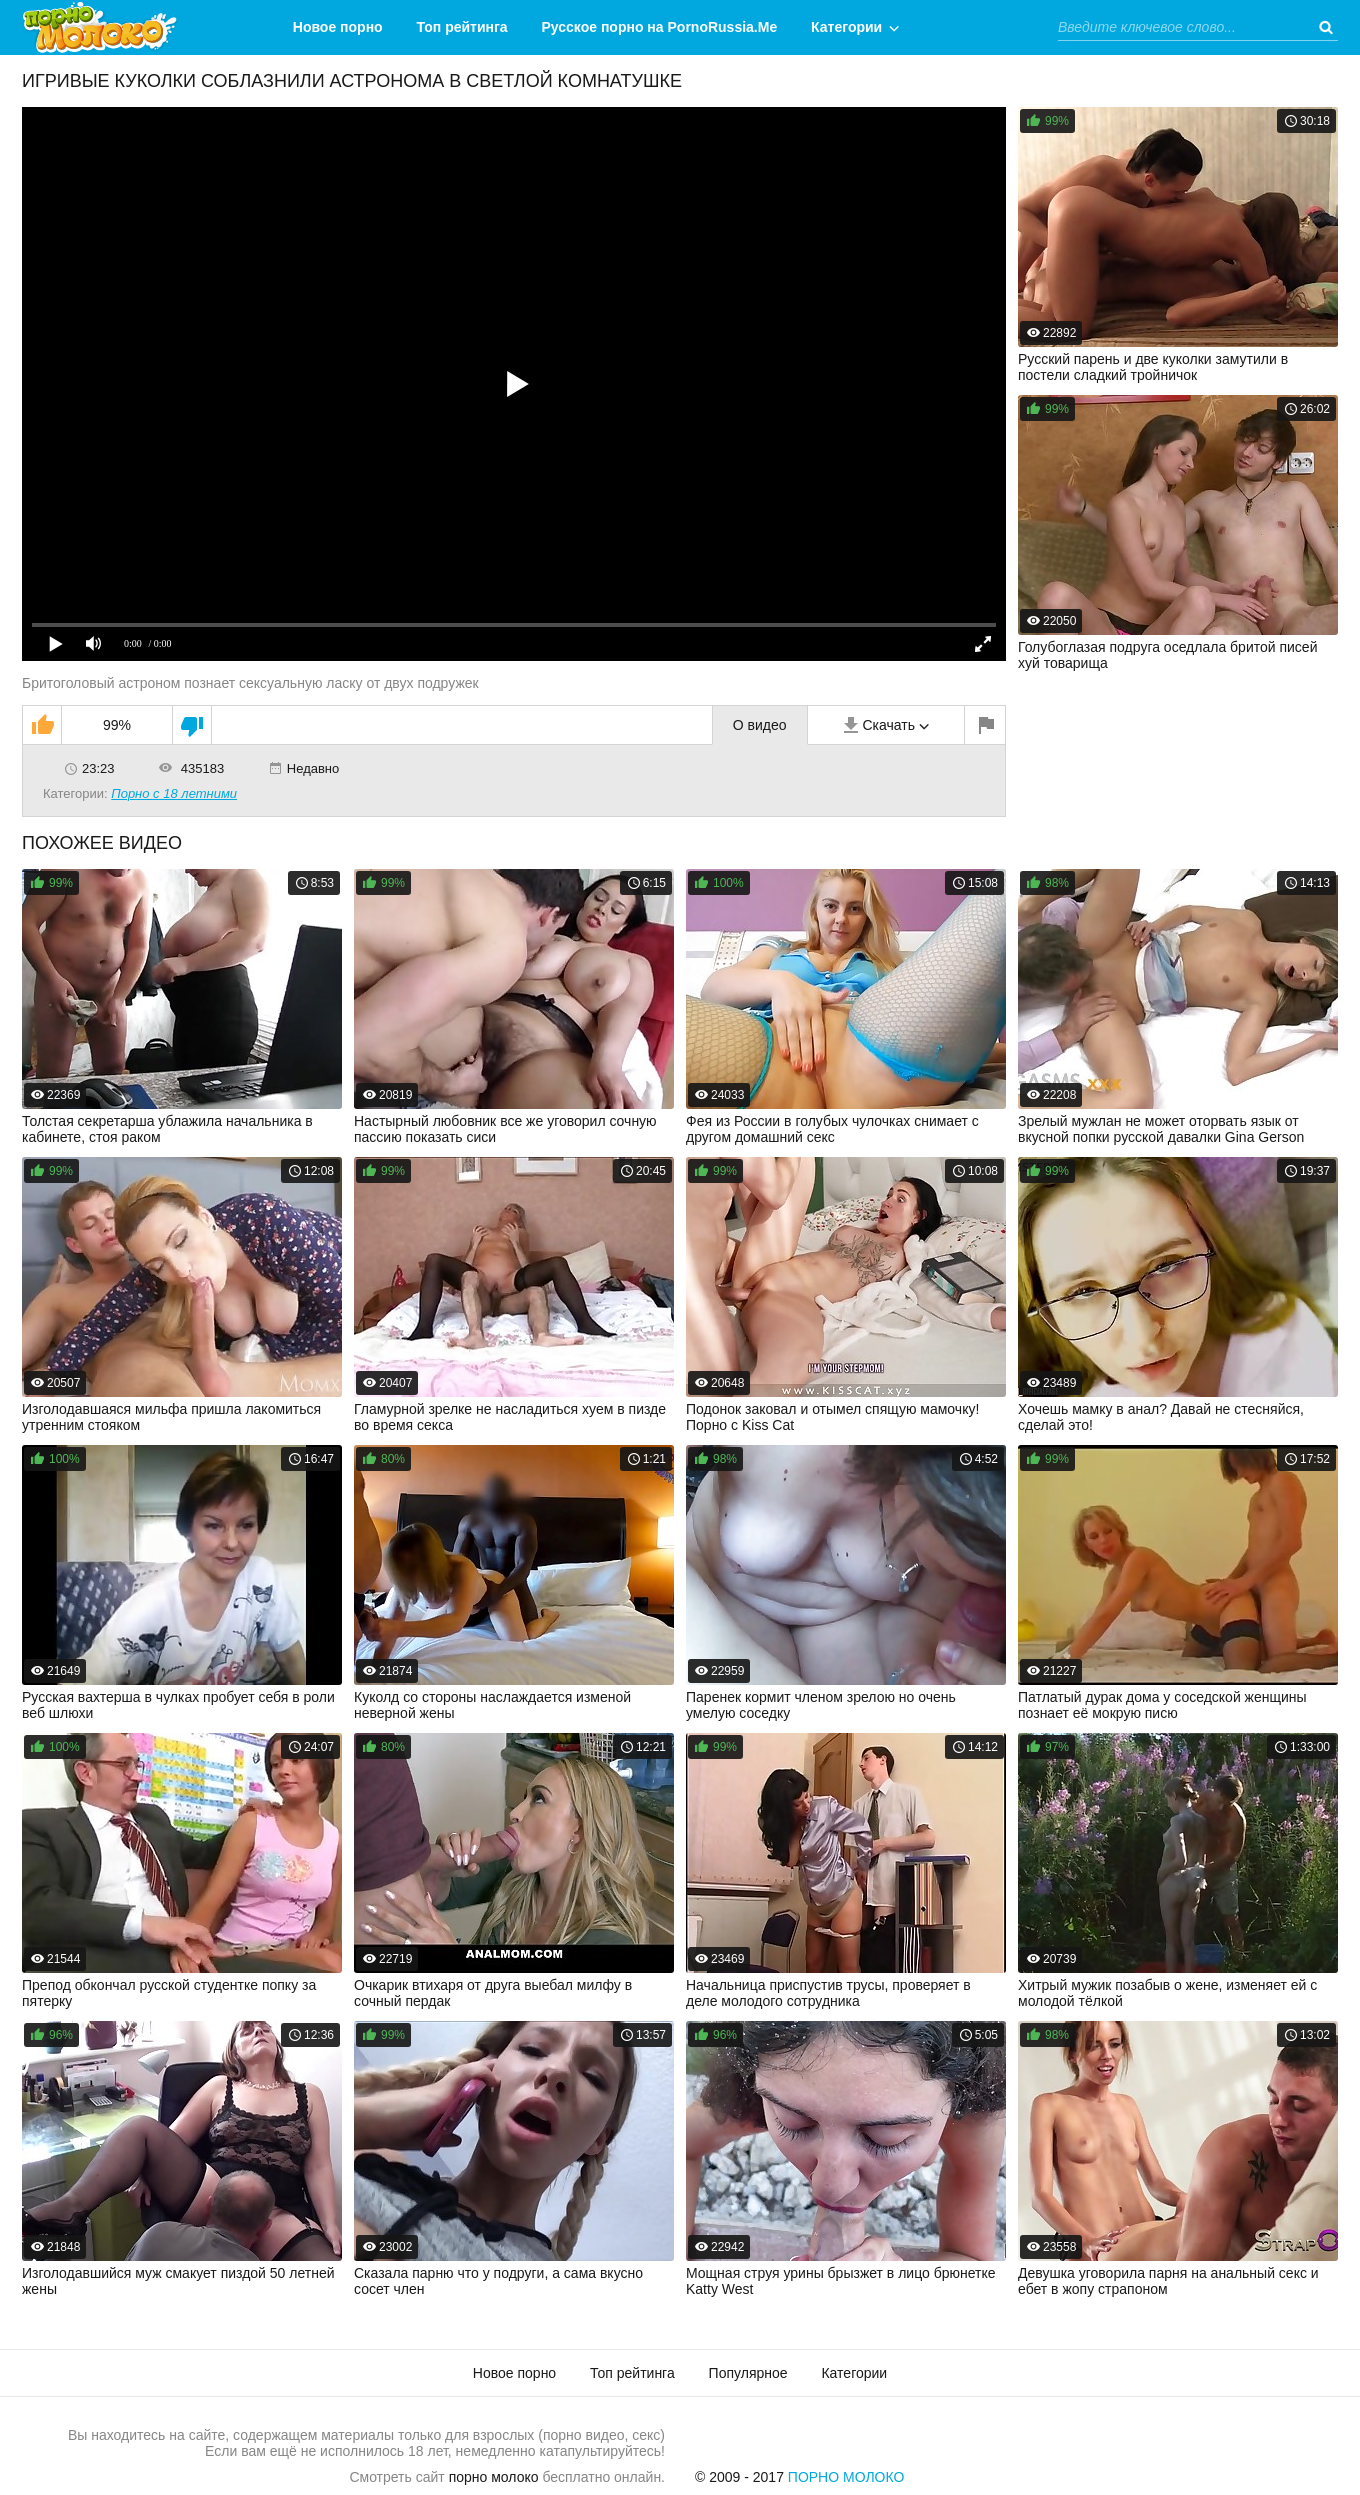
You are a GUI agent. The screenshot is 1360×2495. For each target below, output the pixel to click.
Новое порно (338, 27)
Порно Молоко (846, 2477)
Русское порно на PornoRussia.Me (660, 27)
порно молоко (494, 2477)
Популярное (748, 2373)
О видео (760, 725)
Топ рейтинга (462, 27)
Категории (846, 27)
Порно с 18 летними (174, 793)
